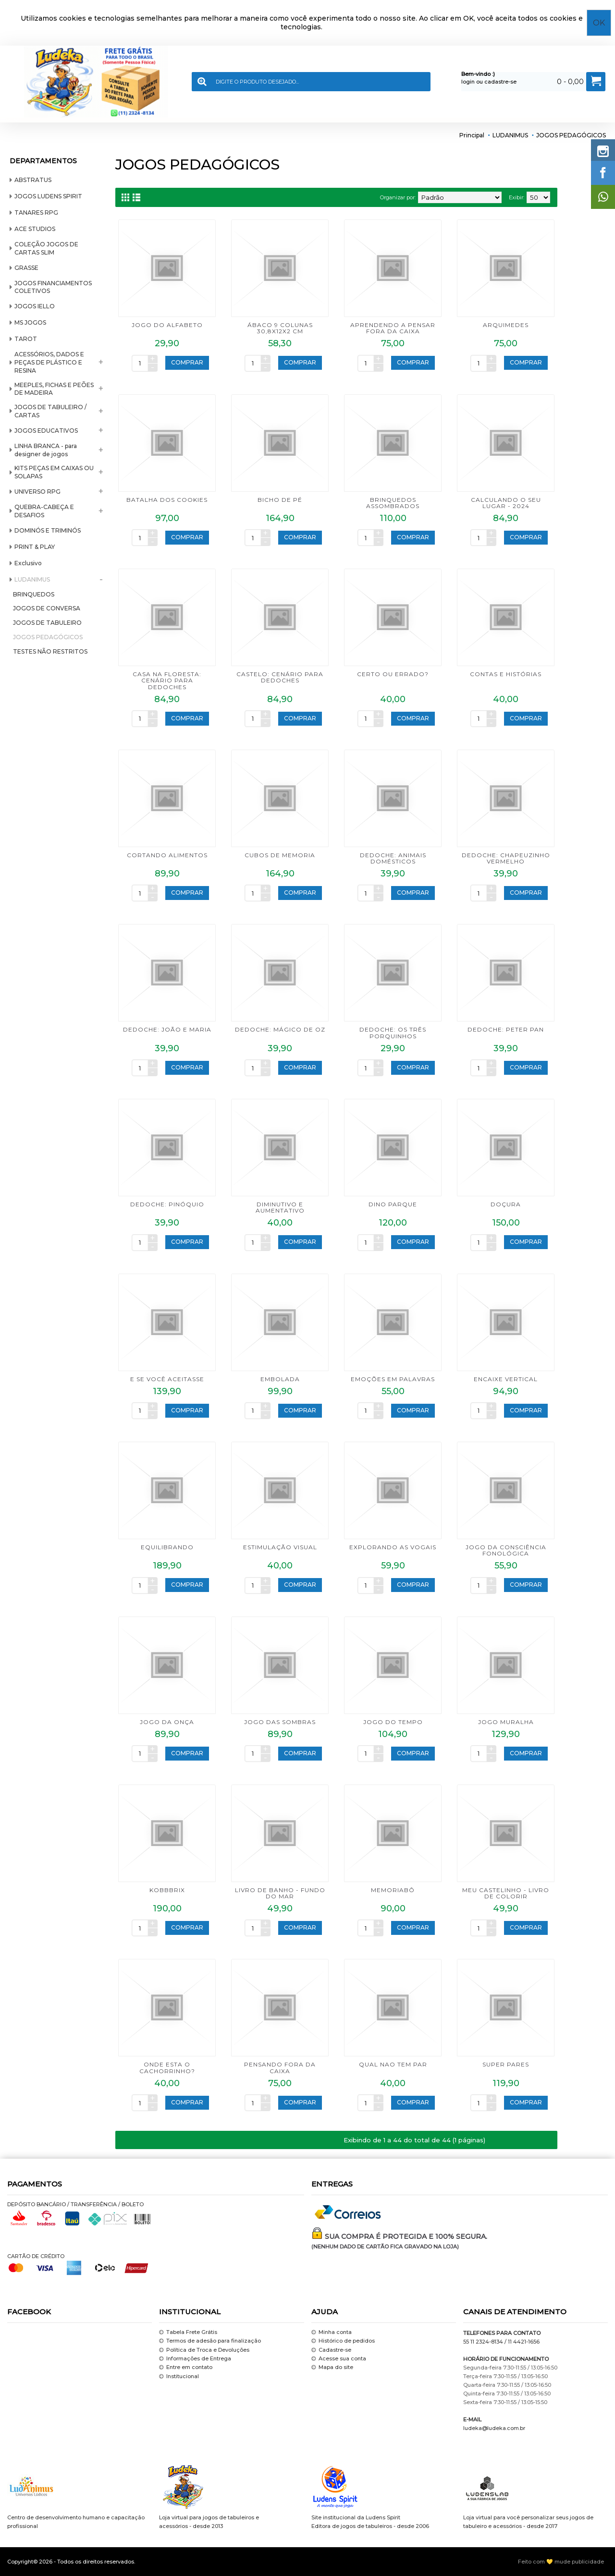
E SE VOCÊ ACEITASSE (167, 1379)
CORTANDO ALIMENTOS (167, 855)
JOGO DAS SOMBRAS (280, 1721)
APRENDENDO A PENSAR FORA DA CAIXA (392, 328)
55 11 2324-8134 (483, 2341)
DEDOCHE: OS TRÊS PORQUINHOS (392, 1032)
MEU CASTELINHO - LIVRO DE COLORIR (505, 1893)
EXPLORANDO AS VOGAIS (392, 1547)
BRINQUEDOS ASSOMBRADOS (392, 503)
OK (599, 22)
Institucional (179, 2376)
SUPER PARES (505, 2064)
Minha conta (331, 2332)
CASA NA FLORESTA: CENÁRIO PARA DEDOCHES (167, 680)
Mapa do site (332, 2367)
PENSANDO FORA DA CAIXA (280, 2067)
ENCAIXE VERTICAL (506, 1379)
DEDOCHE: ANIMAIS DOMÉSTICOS (393, 858)
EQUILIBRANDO (167, 1547)
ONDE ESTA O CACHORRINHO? (167, 2067)
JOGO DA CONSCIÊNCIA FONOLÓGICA (506, 1550)
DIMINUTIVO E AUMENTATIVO (280, 1207)
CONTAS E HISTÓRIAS (505, 674)
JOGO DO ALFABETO (167, 324)
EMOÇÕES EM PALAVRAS (393, 1379)
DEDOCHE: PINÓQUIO (167, 1204)
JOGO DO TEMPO (393, 1721)
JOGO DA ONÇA (167, 1721)
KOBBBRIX (167, 1890)
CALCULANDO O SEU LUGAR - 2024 (506, 503)
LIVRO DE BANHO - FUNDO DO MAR (280, 1893)
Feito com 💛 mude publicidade (561, 2561)
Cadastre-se (331, 2350)
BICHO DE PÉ (280, 499)
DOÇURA (506, 1204)
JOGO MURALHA (506, 1721)
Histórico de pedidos (343, 2341)
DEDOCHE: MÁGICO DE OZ (280, 1029)
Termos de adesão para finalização (210, 2341)
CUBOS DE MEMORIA (280, 855)
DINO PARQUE (393, 1204)
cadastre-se (500, 81)
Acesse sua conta (338, 2358)
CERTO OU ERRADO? (393, 674)
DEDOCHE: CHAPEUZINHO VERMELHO (506, 858)
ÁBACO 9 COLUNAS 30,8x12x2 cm (280, 328)
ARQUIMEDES (506, 324)
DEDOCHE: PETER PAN (505, 1029)
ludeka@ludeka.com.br (494, 2428)
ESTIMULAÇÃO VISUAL (280, 1547)
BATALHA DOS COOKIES (167, 499)
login (468, 81)
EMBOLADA (280, 1379)
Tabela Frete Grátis (188, 2332)
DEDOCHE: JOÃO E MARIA (167, 1029)
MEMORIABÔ (393, 1890)
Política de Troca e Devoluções (204, 2350)
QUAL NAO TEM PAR (393, 2064)
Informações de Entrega (195, 2358)
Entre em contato (185, 2367)
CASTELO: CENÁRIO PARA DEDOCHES (279, 677)
